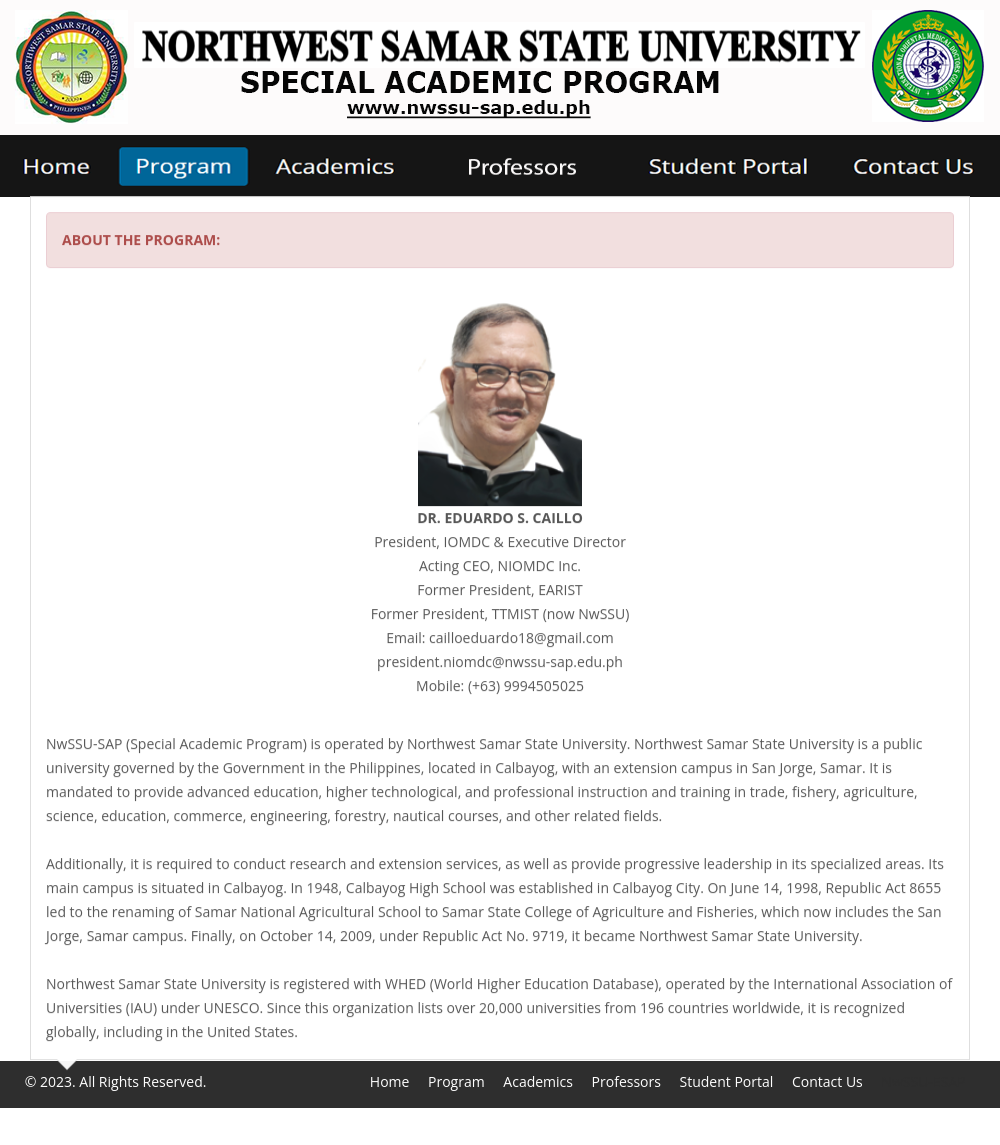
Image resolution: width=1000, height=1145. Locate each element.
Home (390, 1081)
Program (456, 1081)
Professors (626, 1081)
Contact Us (827, 1081)
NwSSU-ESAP (923, 1081)
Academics (538, 1081)
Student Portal (727, 1081)
